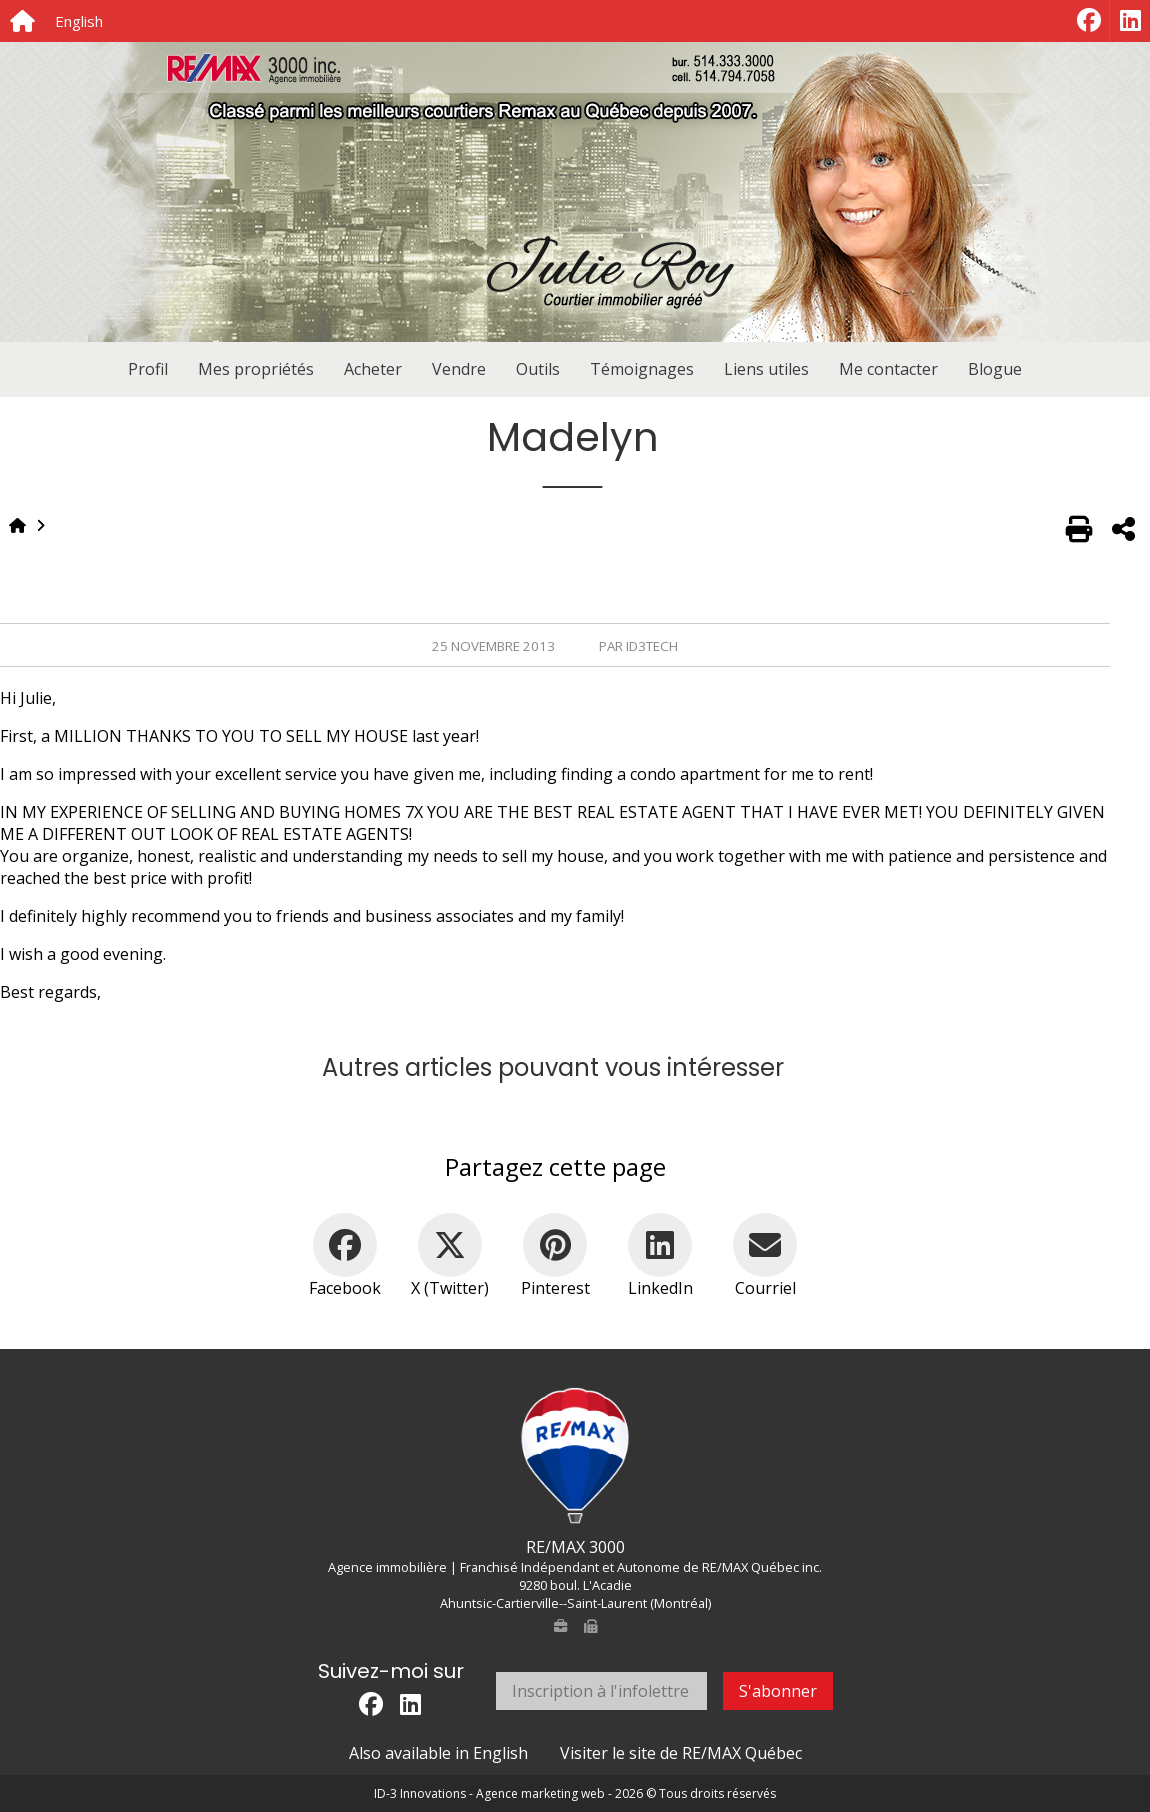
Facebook (345, 1288)
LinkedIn (660, 1288)
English (79, 21)
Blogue (995, 369)
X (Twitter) (450, 1288)
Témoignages (642, 369)
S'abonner (778, 1691)
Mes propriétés (256, 369)
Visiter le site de (681, 1753)
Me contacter (888, 369)
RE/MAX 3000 (575, 1547)
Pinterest (555, 1288)
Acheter (373, 369)
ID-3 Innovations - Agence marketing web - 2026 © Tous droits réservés (575, 1793)
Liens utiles (766, 369)
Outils (538, 369)
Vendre (459, 369)
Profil (148, 369)
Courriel (765, 1288)
